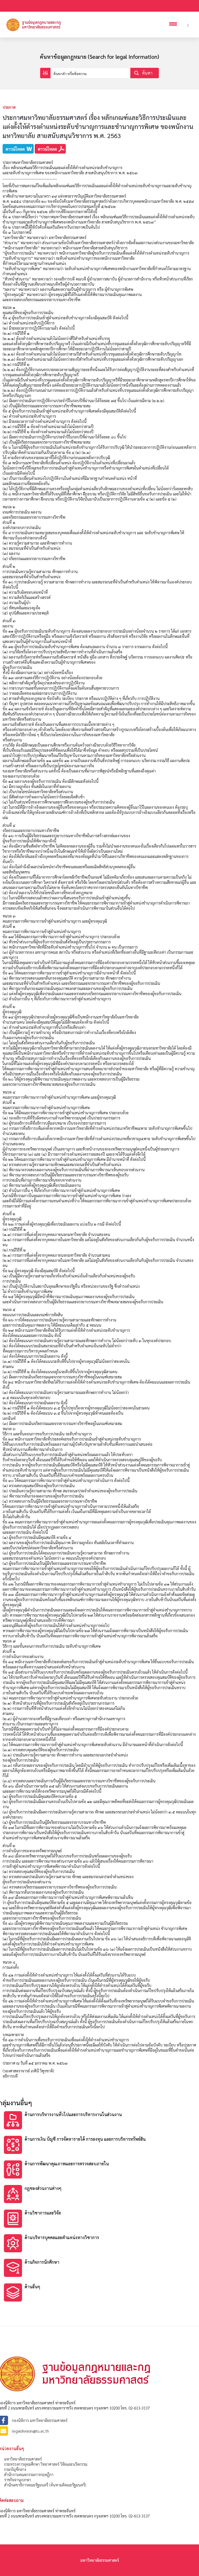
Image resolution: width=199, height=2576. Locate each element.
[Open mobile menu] (174, 24)
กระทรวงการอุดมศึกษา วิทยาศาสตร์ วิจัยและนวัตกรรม (45, 2464)
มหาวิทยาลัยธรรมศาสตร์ (23, 2458)
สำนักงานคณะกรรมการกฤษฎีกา (28, 2474)
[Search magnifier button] (144, 73)
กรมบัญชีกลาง (15, 2469)
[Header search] (188, 25)
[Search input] (90, 73)
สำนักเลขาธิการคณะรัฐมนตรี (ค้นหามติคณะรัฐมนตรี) (45, 2484)
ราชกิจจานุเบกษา (17, 2479)
